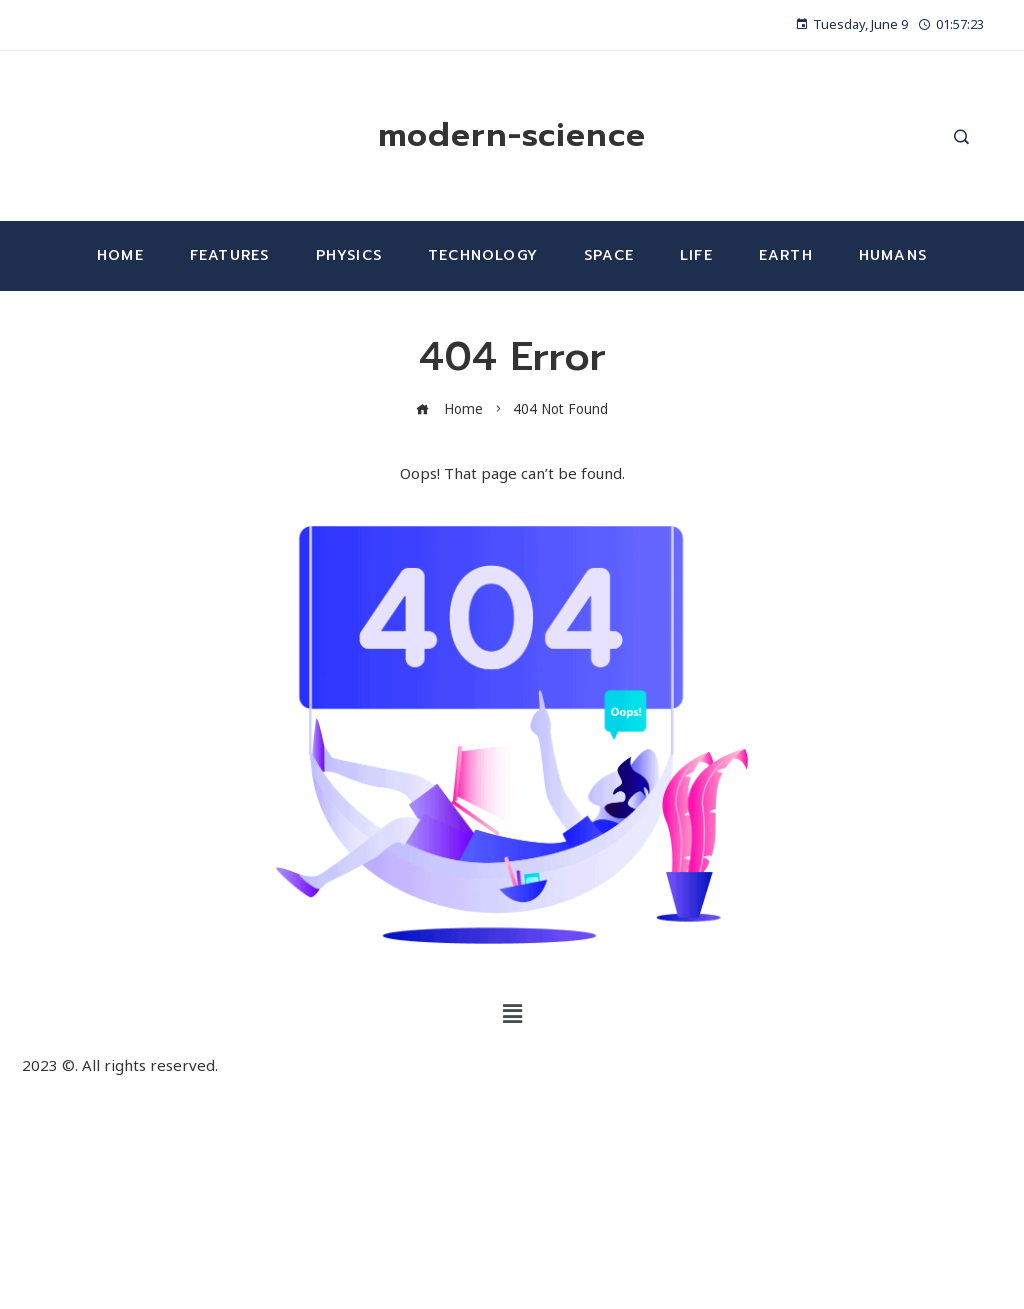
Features (230, 255)
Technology (483, 255)
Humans (893, 255)
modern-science (512, 135)
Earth (786, 255)
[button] (512, 1013)
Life (696, 255)
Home (120, 255)
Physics (349, 255)
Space (609, 255)
